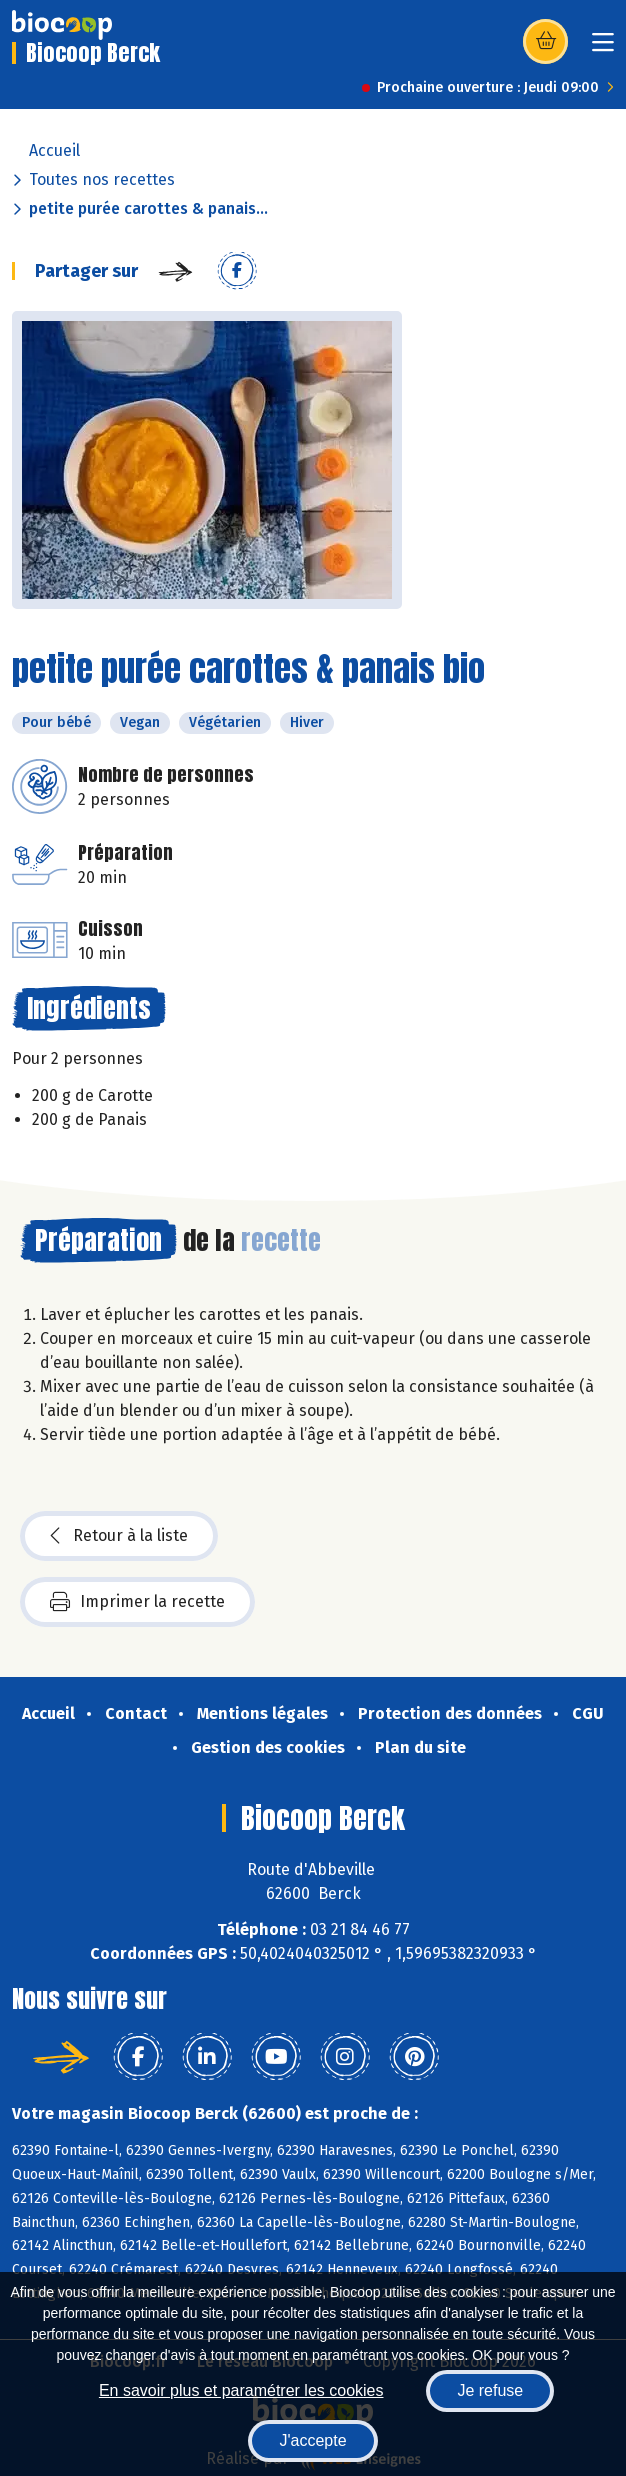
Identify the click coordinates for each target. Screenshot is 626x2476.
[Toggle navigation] (603, 48)
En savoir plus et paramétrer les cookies (241, 2390)
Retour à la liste (119, 1536)
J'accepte (312, 2440)
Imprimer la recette (137, 1602)
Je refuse (490, 2390)
